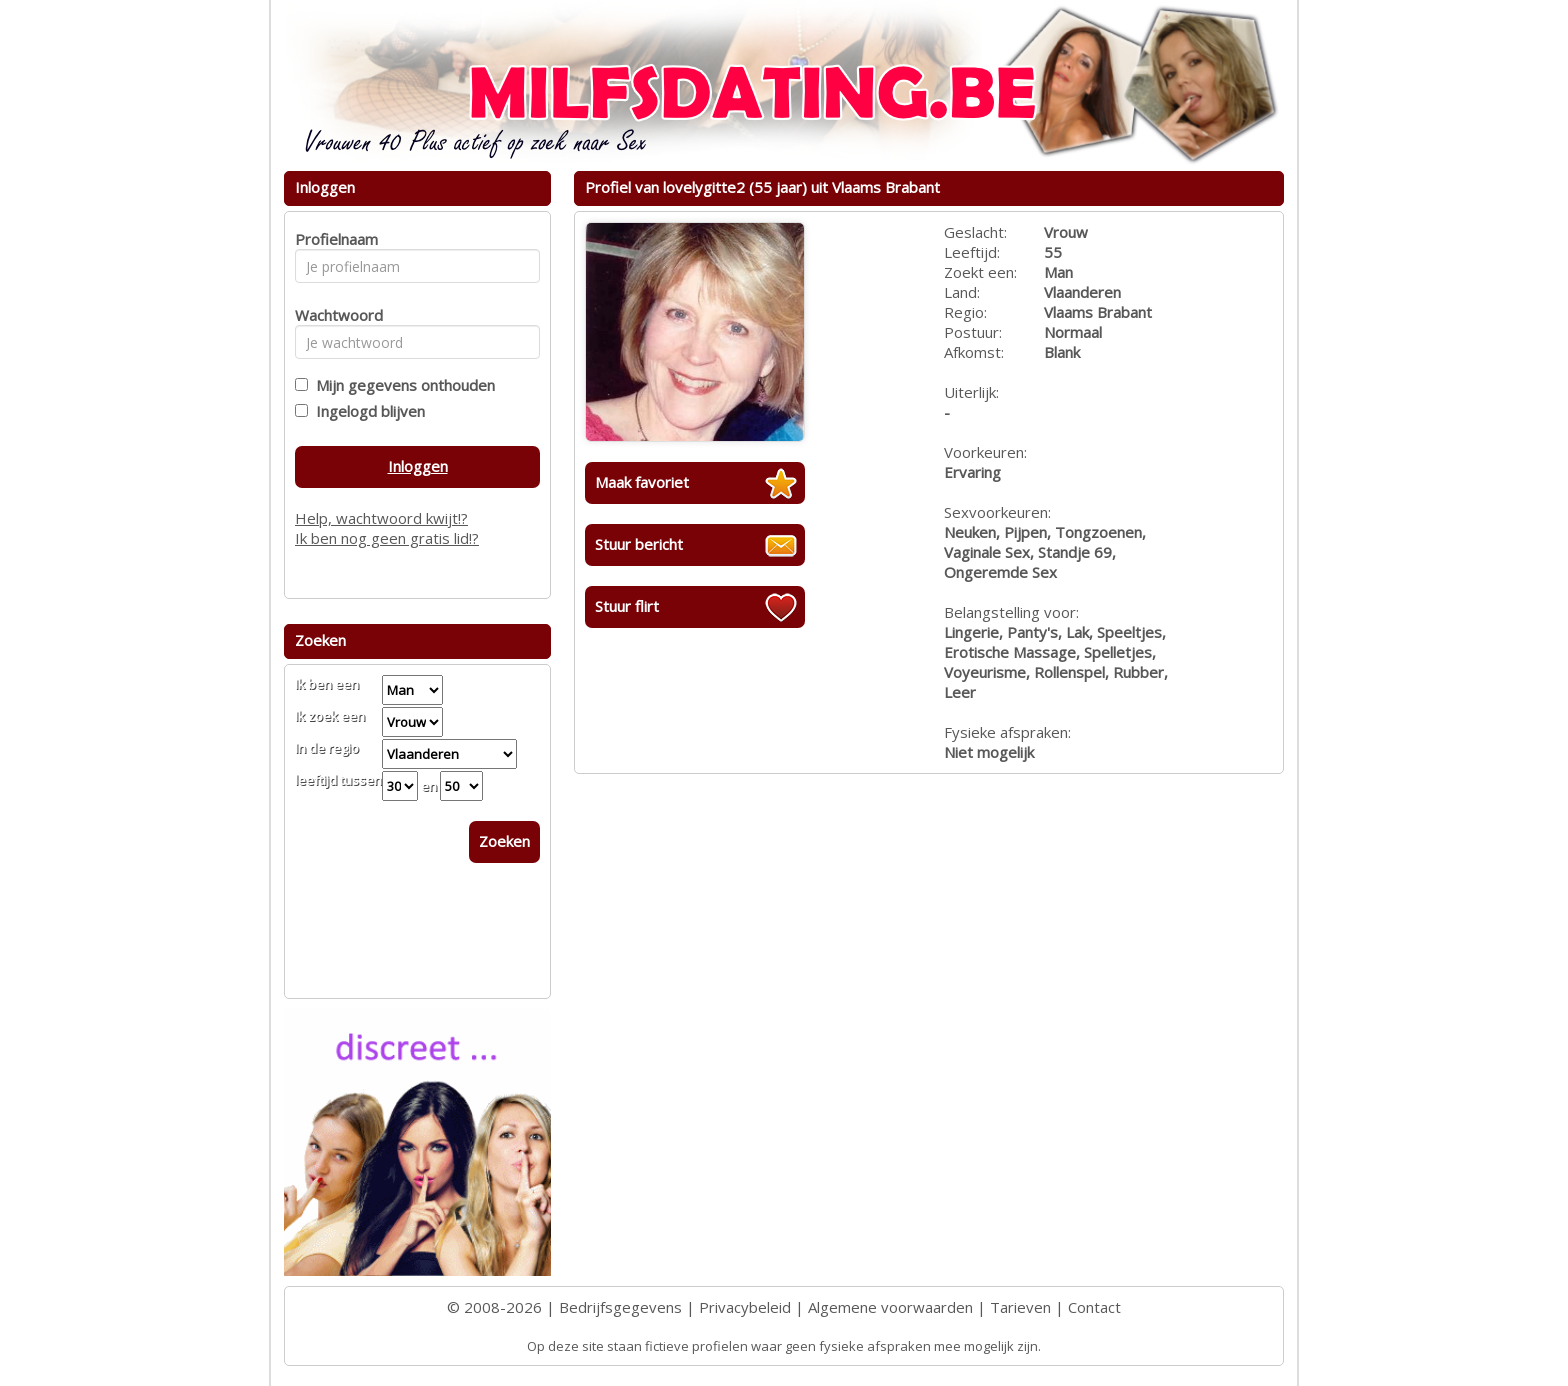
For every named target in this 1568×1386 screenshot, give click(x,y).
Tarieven (1020, 1307)
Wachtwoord (333, 315)
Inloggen (418, 466)
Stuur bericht (639, 544)
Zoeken (504, 841)
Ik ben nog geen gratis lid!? (387, 538)
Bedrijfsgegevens (620, 1307)
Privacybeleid (745, 1307)
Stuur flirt (627, 606)
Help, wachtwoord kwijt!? (381, 518)
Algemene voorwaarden (890, 1307)
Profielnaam (333, 239)
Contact (1094, 1307)
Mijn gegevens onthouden (401, 385)
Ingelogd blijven (366, 411)
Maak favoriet (642, 482)
